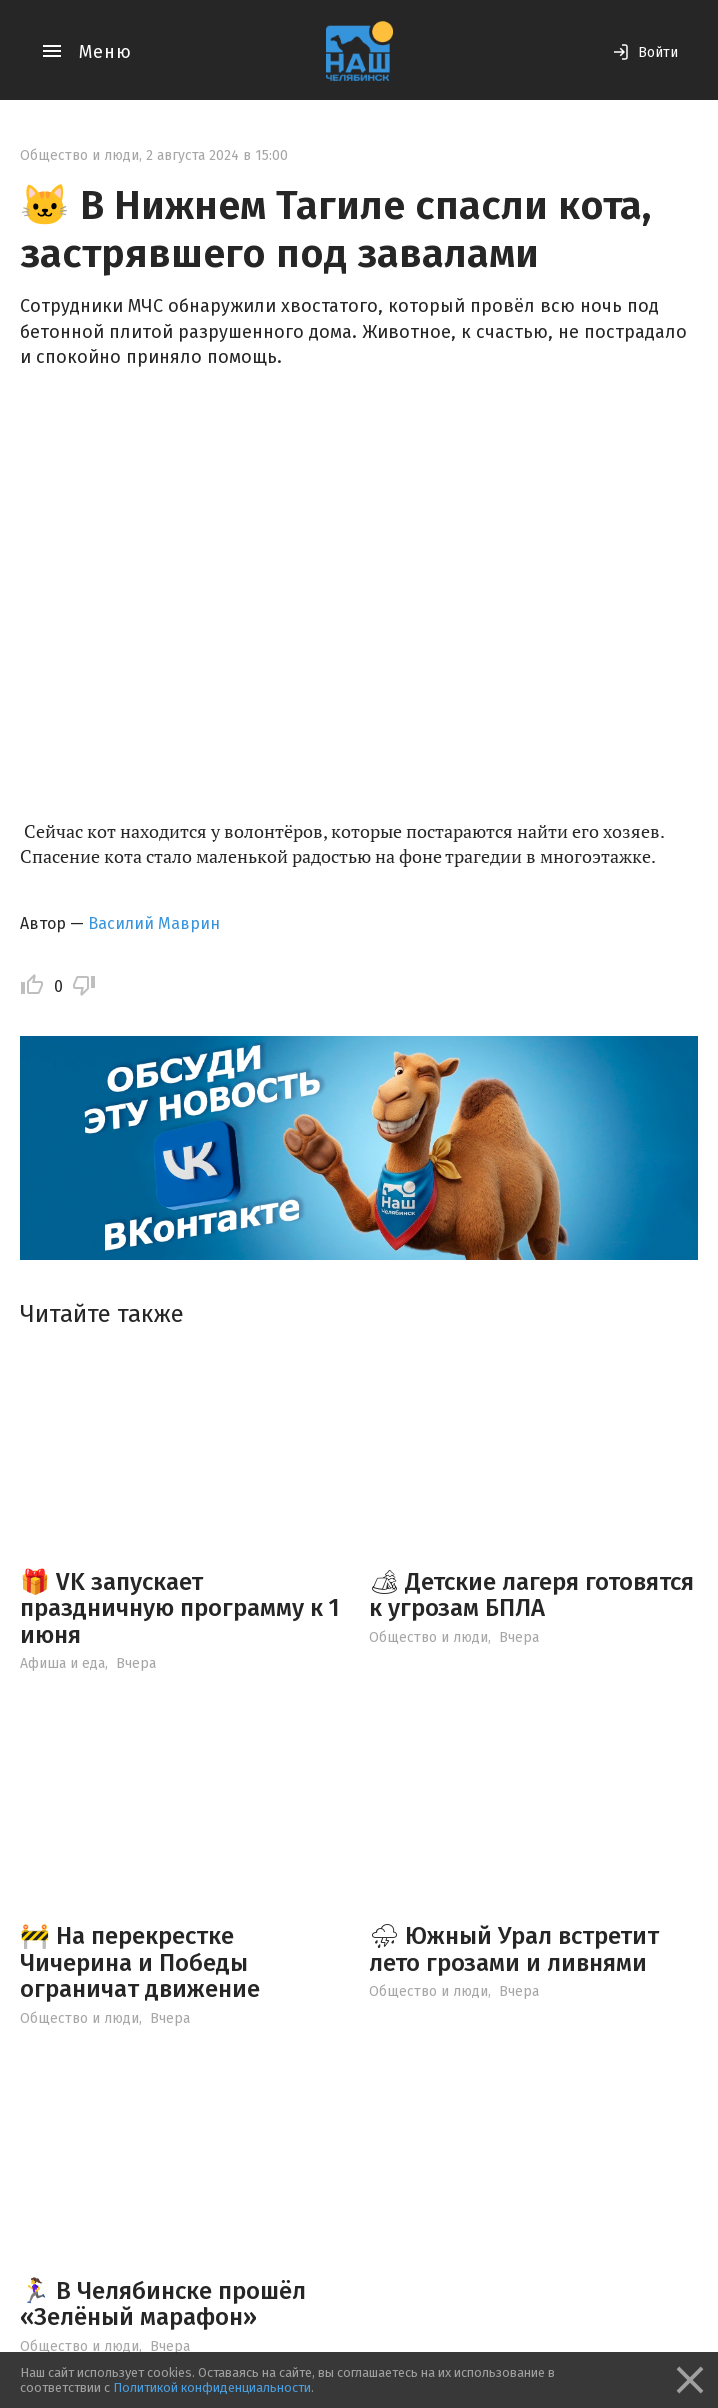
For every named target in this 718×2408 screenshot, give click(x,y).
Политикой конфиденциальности (212, 2387)
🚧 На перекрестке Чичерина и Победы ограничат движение (140, 1962)
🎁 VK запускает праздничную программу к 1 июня (180, 1608)
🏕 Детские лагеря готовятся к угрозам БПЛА (531, 1595)
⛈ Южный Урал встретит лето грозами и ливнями (514, 1949)
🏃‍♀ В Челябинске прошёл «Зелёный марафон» (163, 2304)
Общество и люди (79, 155)
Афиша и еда (62, 1663)
